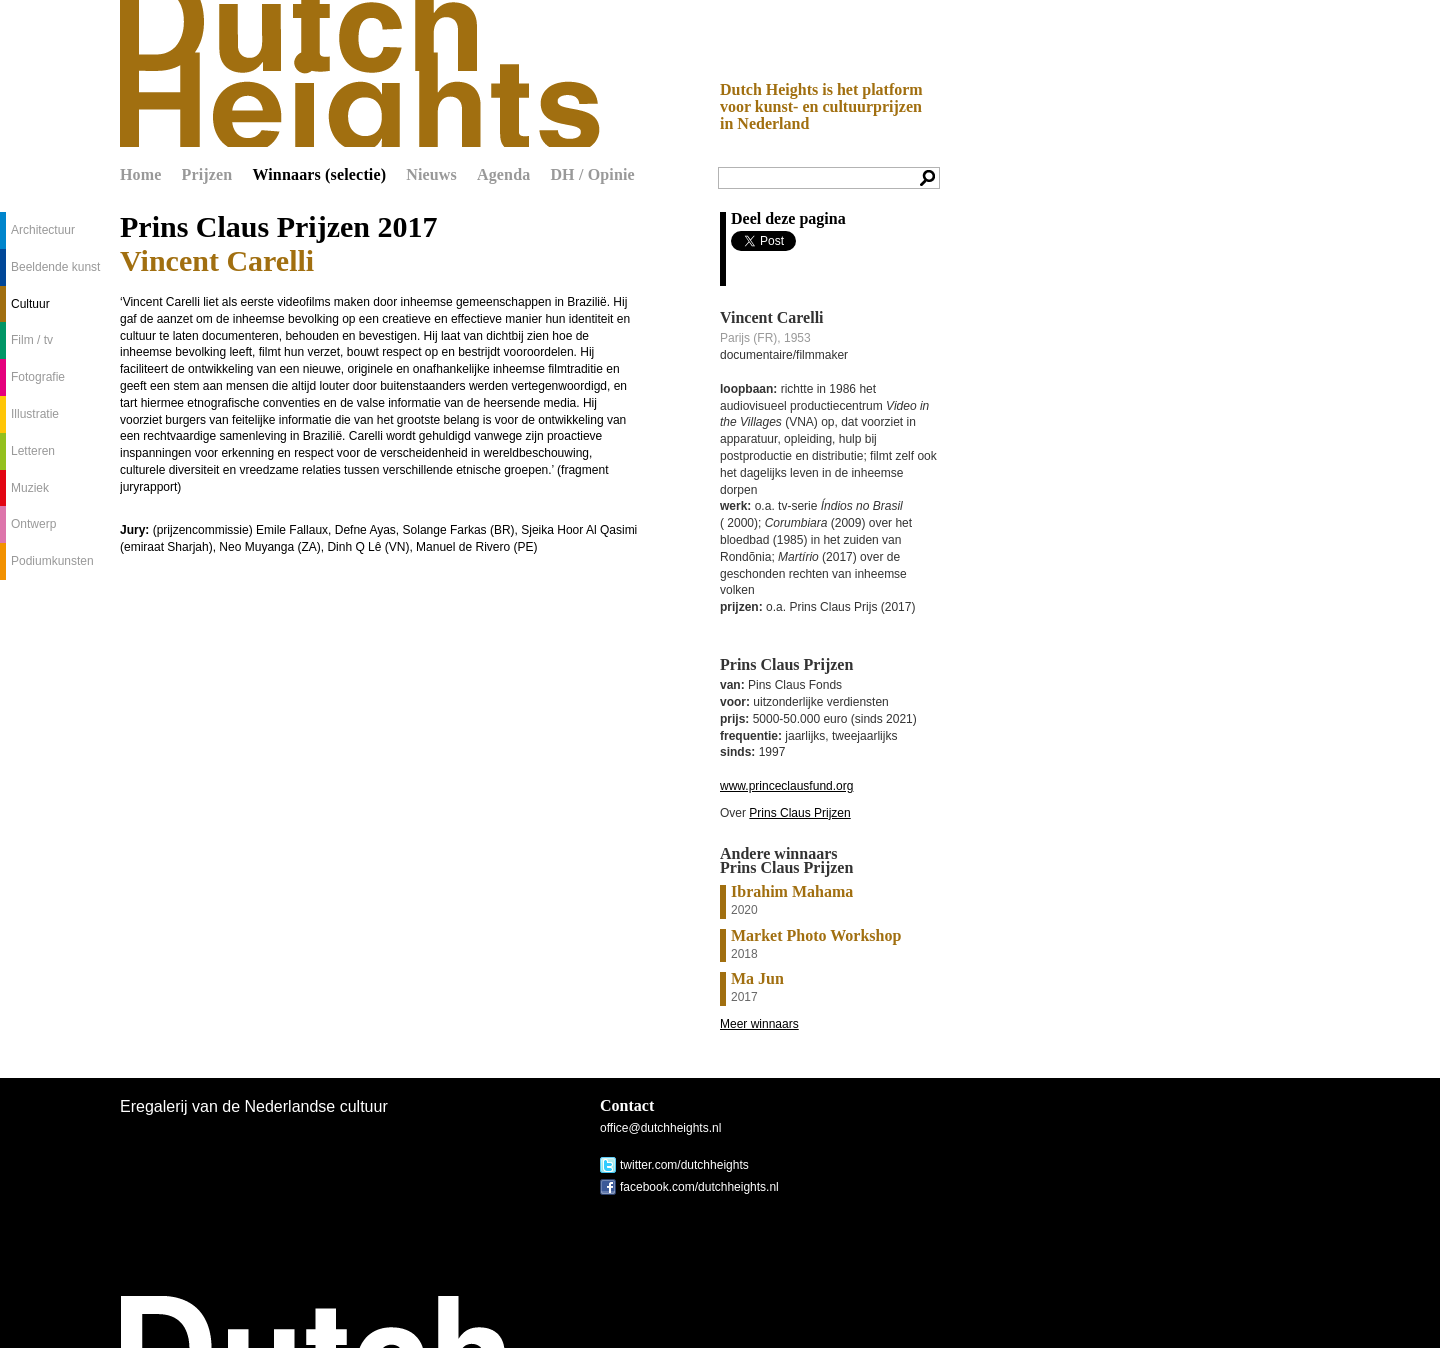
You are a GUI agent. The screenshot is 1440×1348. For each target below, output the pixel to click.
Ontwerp (33, 524)
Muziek (30, 488)
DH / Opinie (592, 174)
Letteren (33, 451)
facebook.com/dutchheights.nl (699, 1187)
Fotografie (38, 377)
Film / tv (32, 340)
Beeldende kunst (55, 267)
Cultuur (30, 304)
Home (141, 174)
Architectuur (43, 230)
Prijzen (207, 174)
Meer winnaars (759, 1024)
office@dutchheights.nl (660, 1128)
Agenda (503, 174)
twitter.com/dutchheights (684, 1165)
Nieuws (431, 174)
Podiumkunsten (52, 561)
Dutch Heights (360, 73)
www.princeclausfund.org (786, 786)
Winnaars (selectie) (319, 174)
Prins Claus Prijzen (799, 813)
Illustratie (35, 414)
